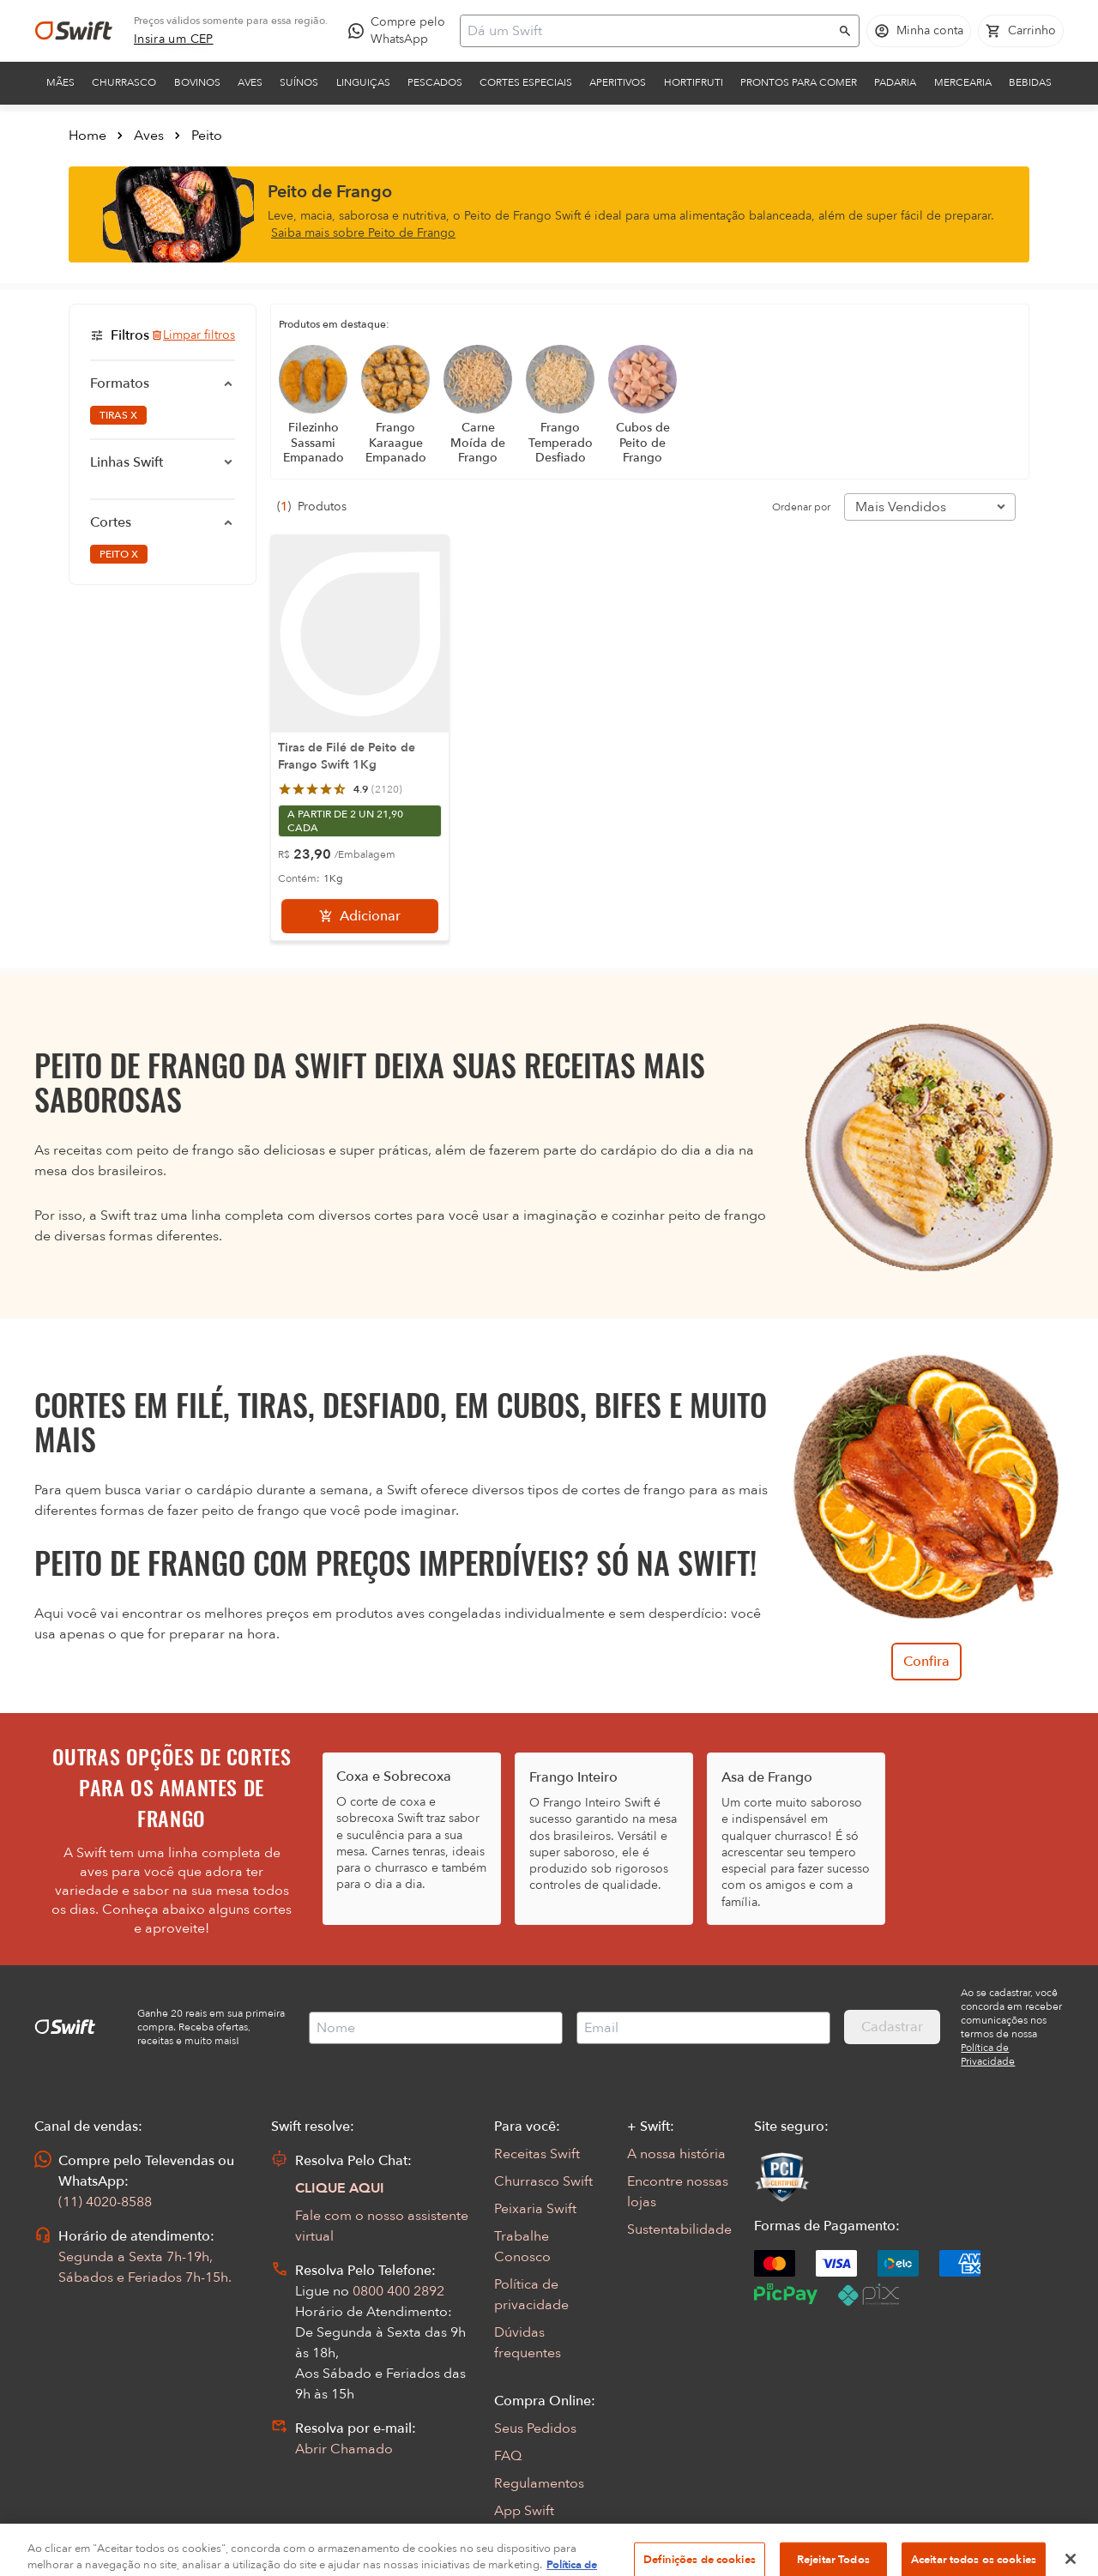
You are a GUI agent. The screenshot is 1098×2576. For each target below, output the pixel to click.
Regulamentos (539, 2483)
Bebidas (1030, 82)
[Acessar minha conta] (918, 31)
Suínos (299, 82)
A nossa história (676, 2154)
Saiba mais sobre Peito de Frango (363, 233)
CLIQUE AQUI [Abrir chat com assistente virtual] (339, 2188)
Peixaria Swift (535, 2208)
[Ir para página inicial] (73, 31)
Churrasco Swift (543, 2181)
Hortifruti (693, 82)
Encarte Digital (540, 2538)
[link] (174, 39)
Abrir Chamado (344, 2449)
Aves (250, 82)
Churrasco (124, 82)
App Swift (524, 2510)
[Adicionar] (359, 916)
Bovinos (197, 82)
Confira (926, 1661)
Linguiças (363, 82)
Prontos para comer (798, 82)
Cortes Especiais (526, 82)
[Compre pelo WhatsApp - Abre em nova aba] (400, 31)
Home (87, 135)
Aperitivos (617, 82)
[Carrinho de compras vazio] (1021, 31)
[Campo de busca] (648, 30)
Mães (60, 82)
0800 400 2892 (398, 2291)
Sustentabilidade (679, 2229)
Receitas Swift (537, 2154)
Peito (206, 135)
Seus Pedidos (535, 2428)
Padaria (895, 82)
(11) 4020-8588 (105, 2202)
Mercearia (963, 82)
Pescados (434, 82)
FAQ (508, 2455)
